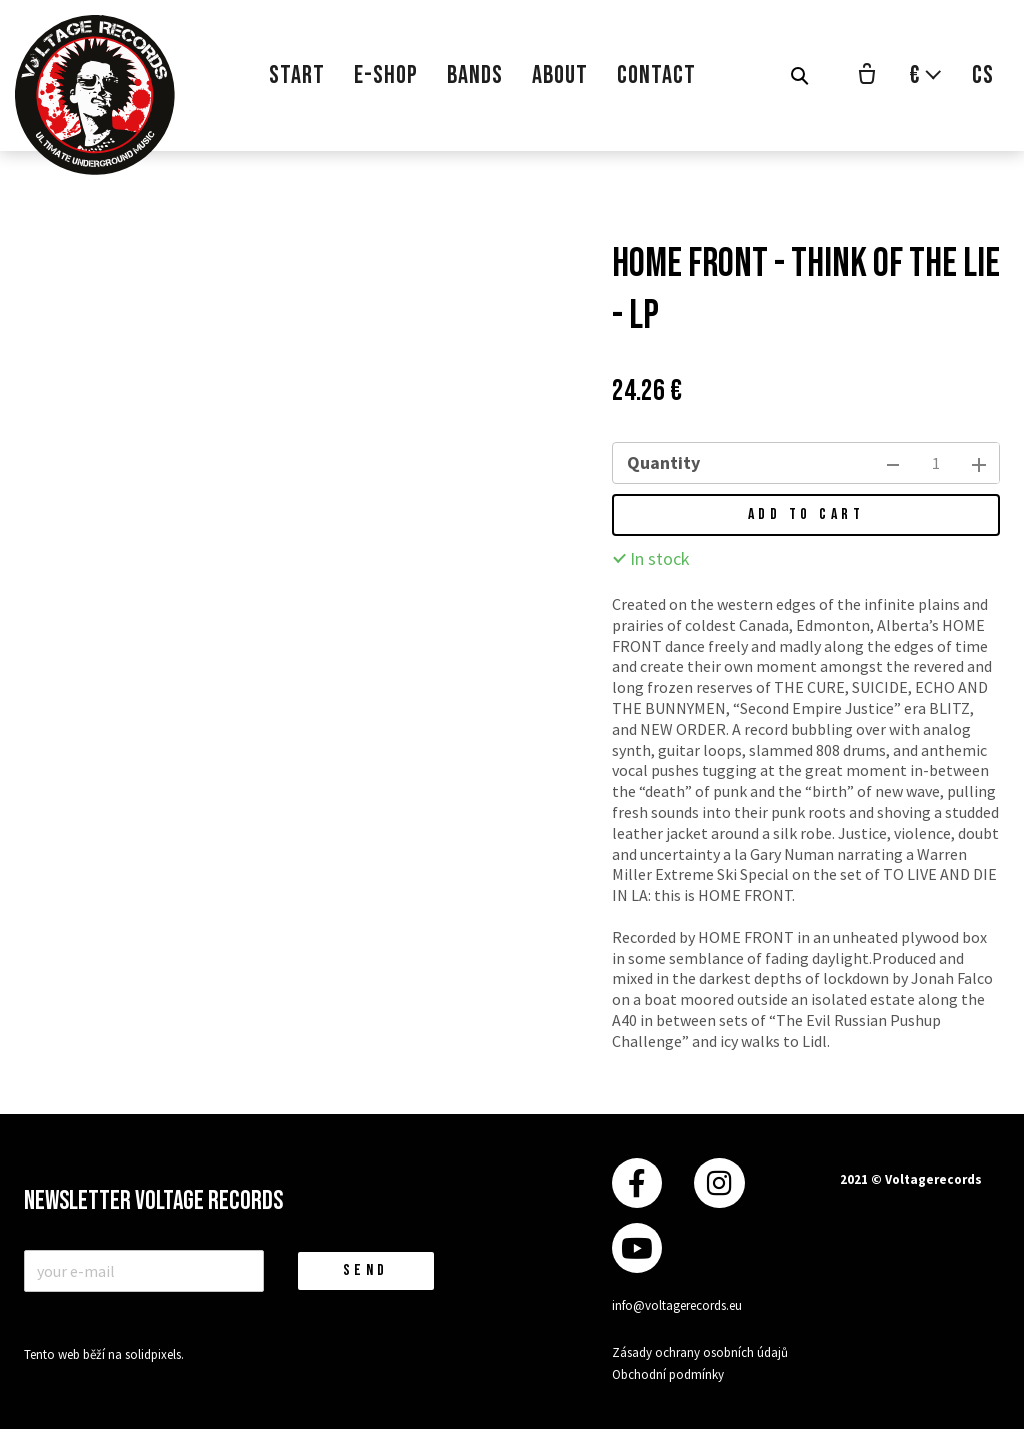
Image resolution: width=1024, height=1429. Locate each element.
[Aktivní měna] (926, 75)
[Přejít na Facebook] (637, 1183)
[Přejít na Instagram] (719, 1183)
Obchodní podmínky (668, 1374)
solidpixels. (154, 1354)
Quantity (663, 462)
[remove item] (893, 463)
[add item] (979, 463)
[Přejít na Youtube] (637, 1248)
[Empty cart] (867, 76)
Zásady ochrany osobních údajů (700, 1352)
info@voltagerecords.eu (677, 1305)
